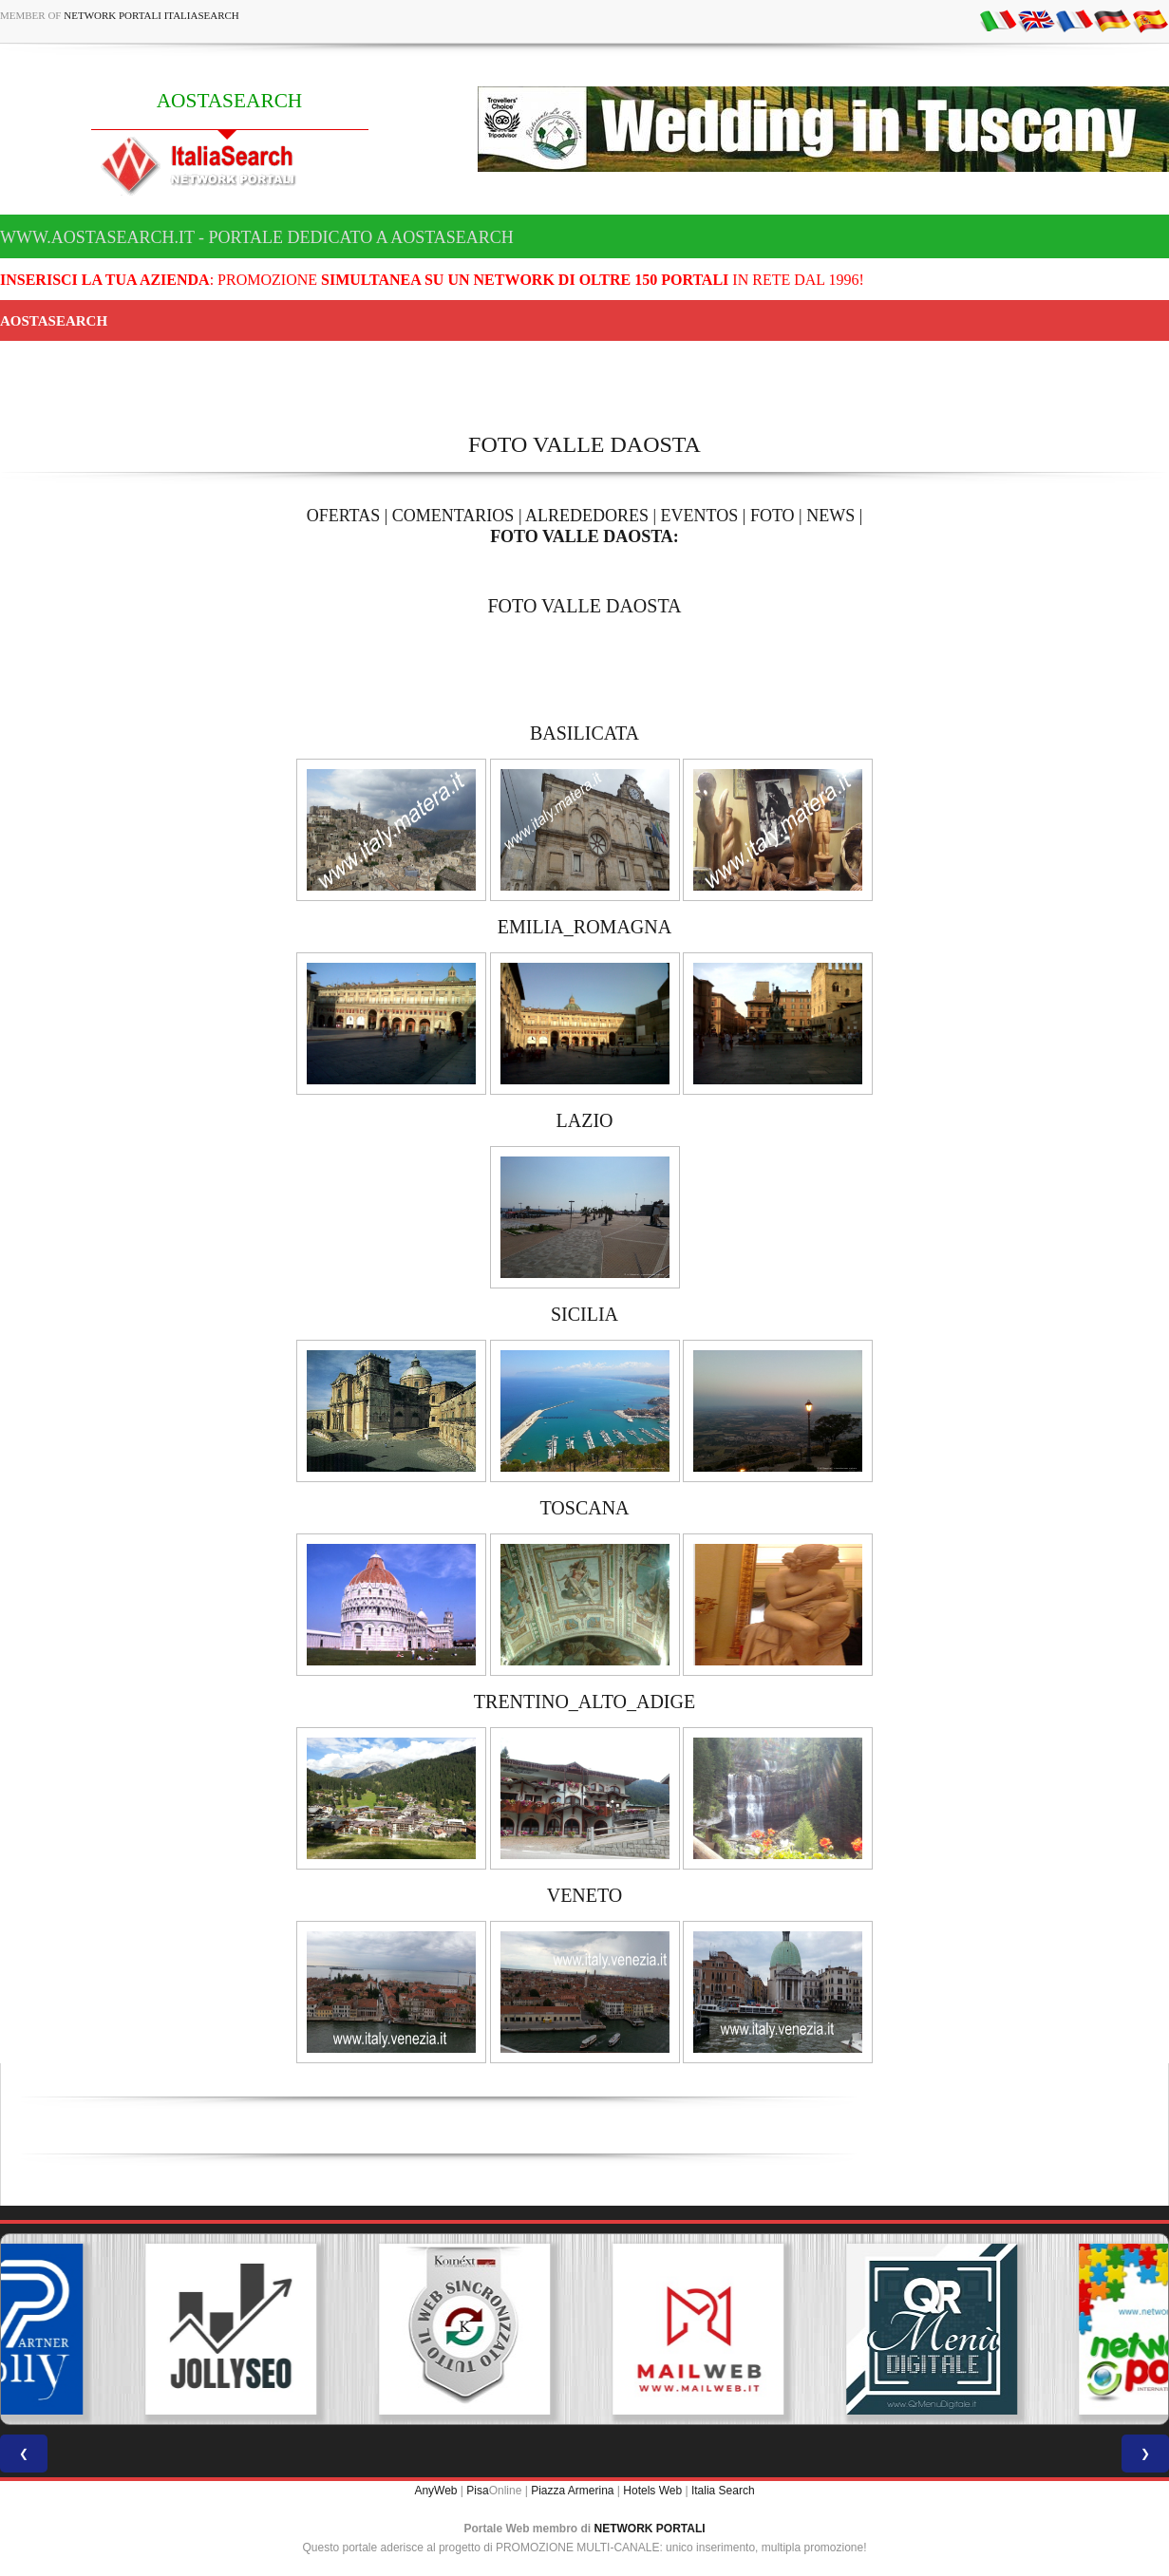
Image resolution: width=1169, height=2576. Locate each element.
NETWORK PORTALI (650, 2528)
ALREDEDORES (587, 515)
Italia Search (723, 2490)
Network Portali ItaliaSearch (151, 15)
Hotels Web (652, 2490)
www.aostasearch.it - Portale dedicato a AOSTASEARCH (257, 237)
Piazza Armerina (572, 2490)
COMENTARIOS (453, 515)
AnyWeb (435, 2490)
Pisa (477, 2490)
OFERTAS (344, 515)
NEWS (830, 515)
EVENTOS (700, 515)
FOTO (772, 515)
